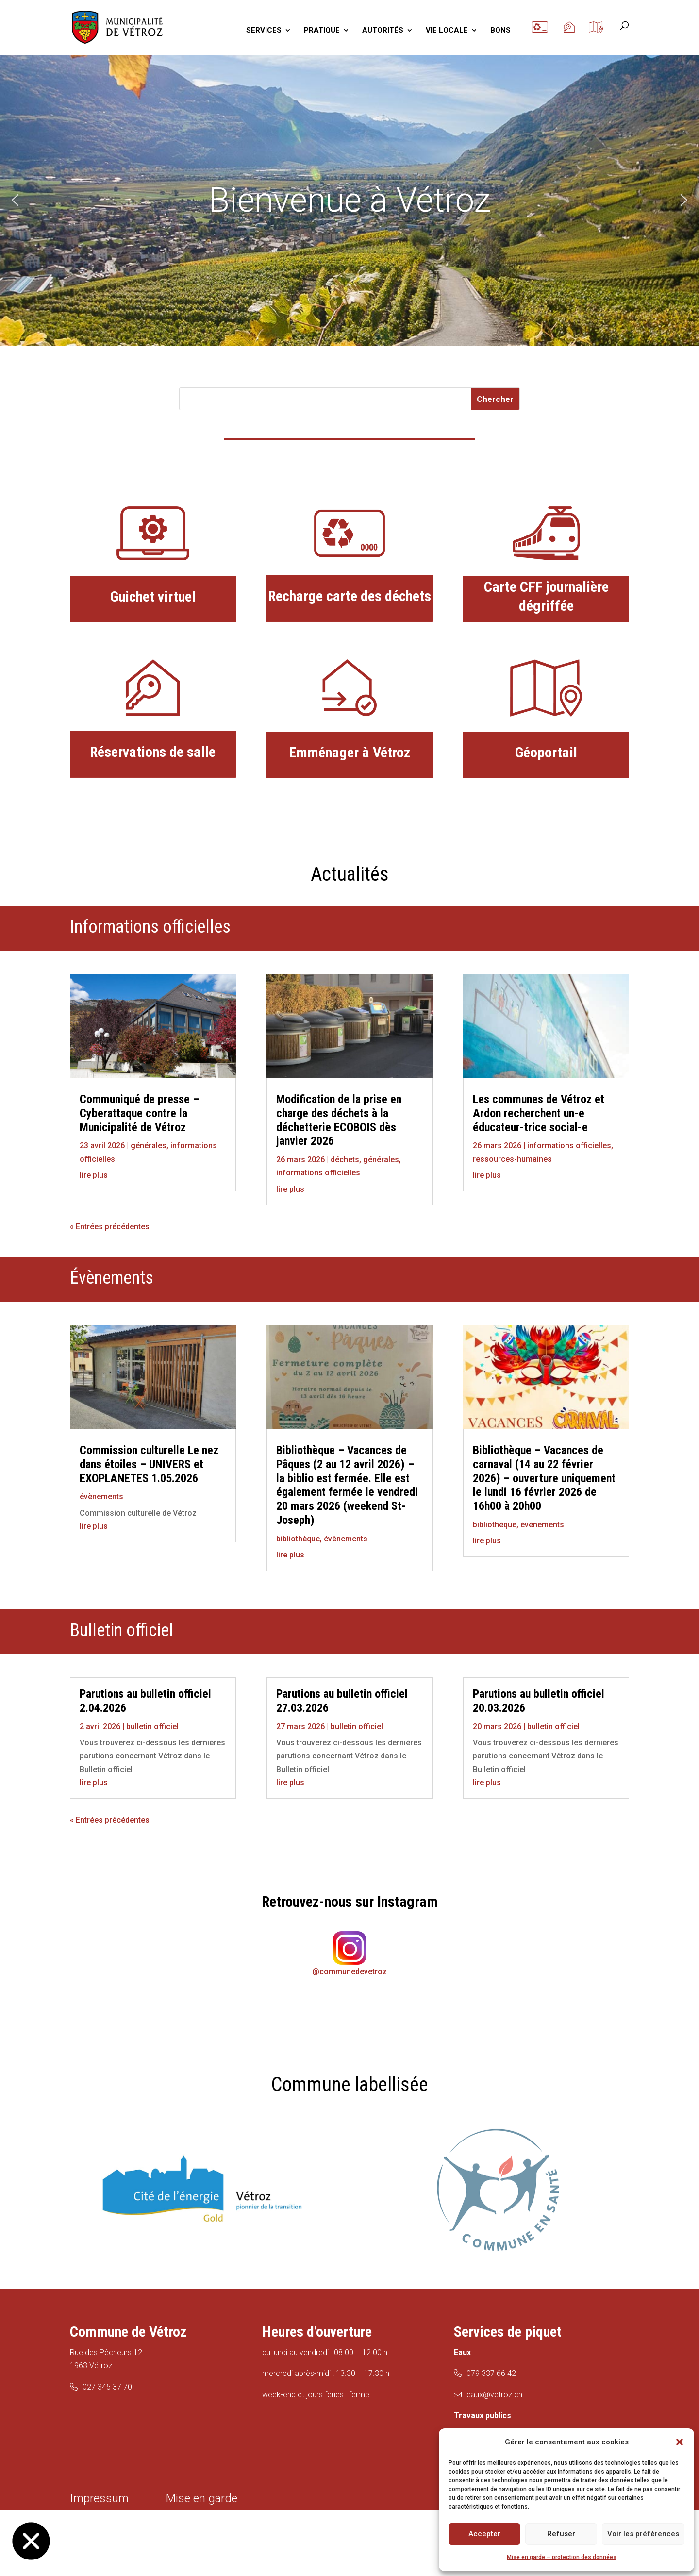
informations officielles (318, 1172)
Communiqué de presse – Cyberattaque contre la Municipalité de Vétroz (139, 1113)
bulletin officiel (152, 1726)
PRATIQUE (322, 30)
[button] (679, 2442)
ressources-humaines (512, 1159)
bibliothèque (298, 1538)
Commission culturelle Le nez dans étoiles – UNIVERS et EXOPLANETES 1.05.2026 (149, 1464)
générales (148, 1145)
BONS (500, 30)
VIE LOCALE (447, 30)
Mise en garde (201, 2498)
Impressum (99, 2498)
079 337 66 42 (491, 2373)
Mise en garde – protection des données (561, 2557)
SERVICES (264, 30)
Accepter (484, 2533)
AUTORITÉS (382, 30)
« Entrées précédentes (110, 1226)
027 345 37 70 (107, 2387)
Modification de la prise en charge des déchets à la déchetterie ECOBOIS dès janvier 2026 (338, 1120)
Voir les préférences (643, 2533)
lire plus (94, 1175)
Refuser (561, 2533)
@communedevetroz (349, 1971)
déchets (345, 1159)
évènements (101, 1496)
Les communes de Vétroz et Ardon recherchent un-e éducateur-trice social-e (538, 1113)
